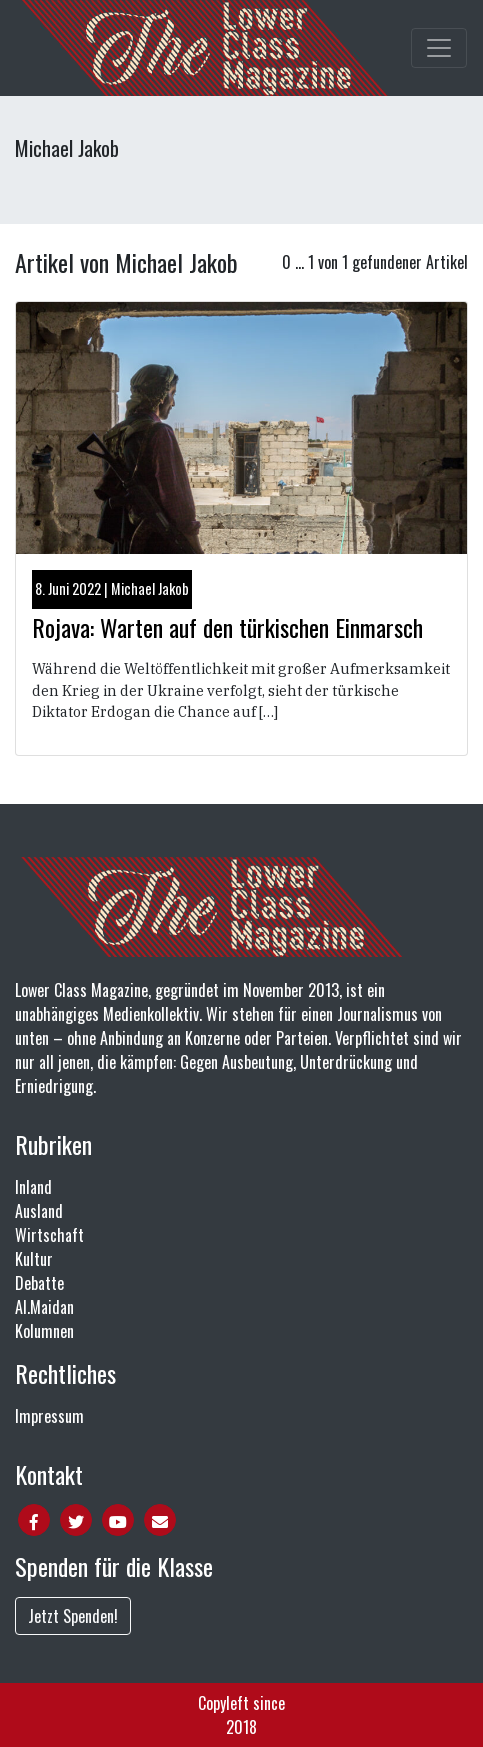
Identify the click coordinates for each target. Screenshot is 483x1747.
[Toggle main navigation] (439, 48)
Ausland (39, 1211)
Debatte (39, 1283)
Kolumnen (44, 1331)
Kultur (34, 1259)
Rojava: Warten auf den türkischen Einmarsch (227, 627)
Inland (33, 1187)
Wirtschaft (49, 1235)
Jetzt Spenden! (73, 1616)
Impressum (49, 1416)
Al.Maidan (44, 1307)
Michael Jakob (150, 588)
